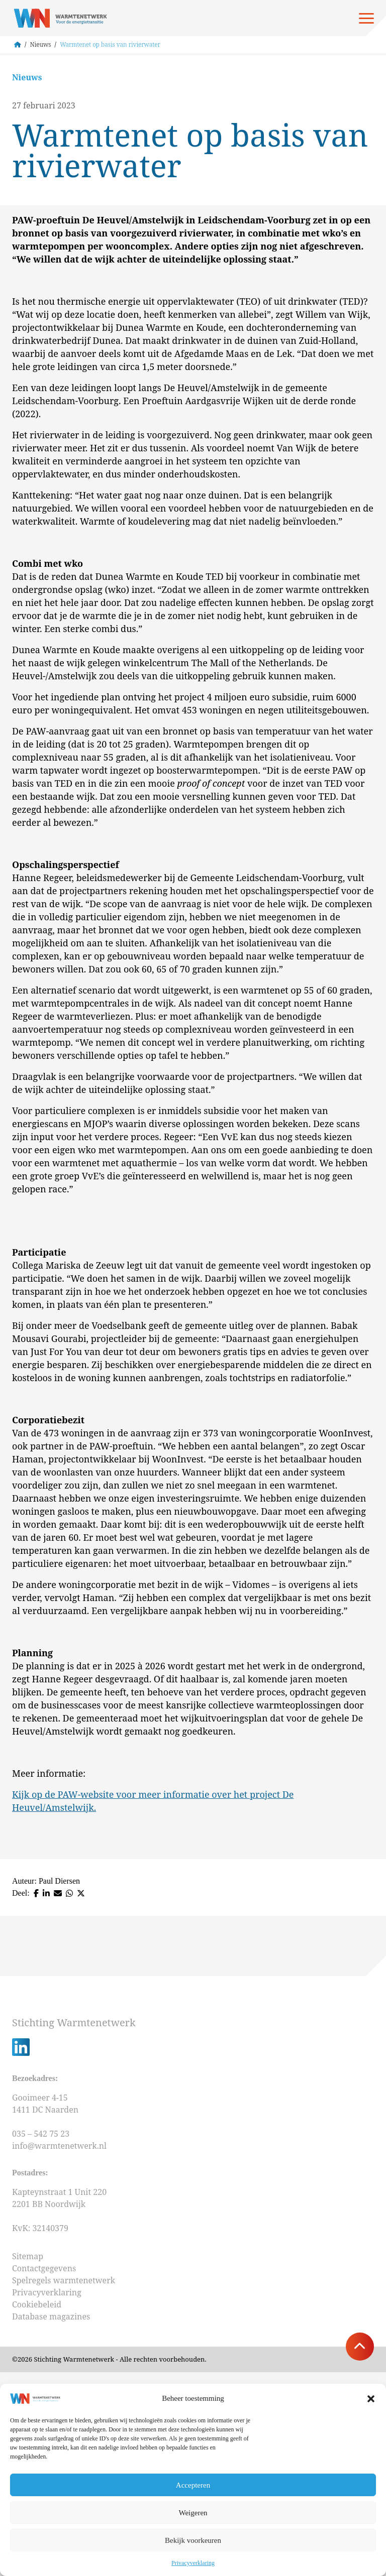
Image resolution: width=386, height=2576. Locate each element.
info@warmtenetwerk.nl (59, 2349)
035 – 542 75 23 (41, 2337)
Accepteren (193, 2485)
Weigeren (192, 2513)
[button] (371, 2399)
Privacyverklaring (193, 2562)
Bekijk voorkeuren (193, 2540)
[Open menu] (366, 18)
